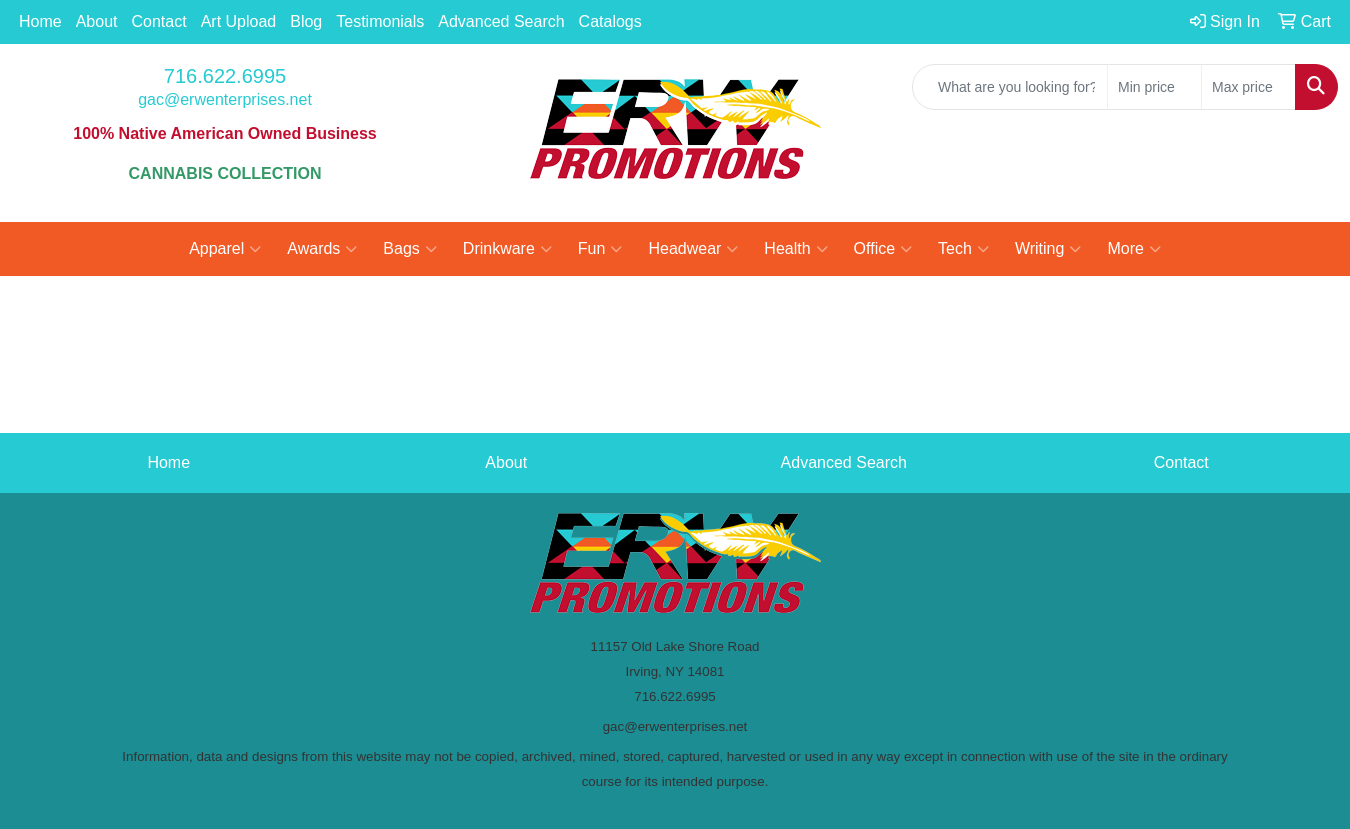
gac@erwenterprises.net (225, 99)
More (1133, 249)
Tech (963, 249)
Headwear (693, 249)
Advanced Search (501, 21)
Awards (322, 249)
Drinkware (507, 249)
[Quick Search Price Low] (1154, 87)
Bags (409, 249)
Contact (159, 21)
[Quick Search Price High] (1248, 87)
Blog (306, 21)
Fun (600, 249)
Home (40, 21)
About (97, 21)
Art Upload (239, 21)
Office (883, 249)
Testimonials (380, 21)
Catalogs (610, 21)
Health (795, 249)
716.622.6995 (225, 76)
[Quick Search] (1010, 87)
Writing (1048, 249)
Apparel (225, 249)
